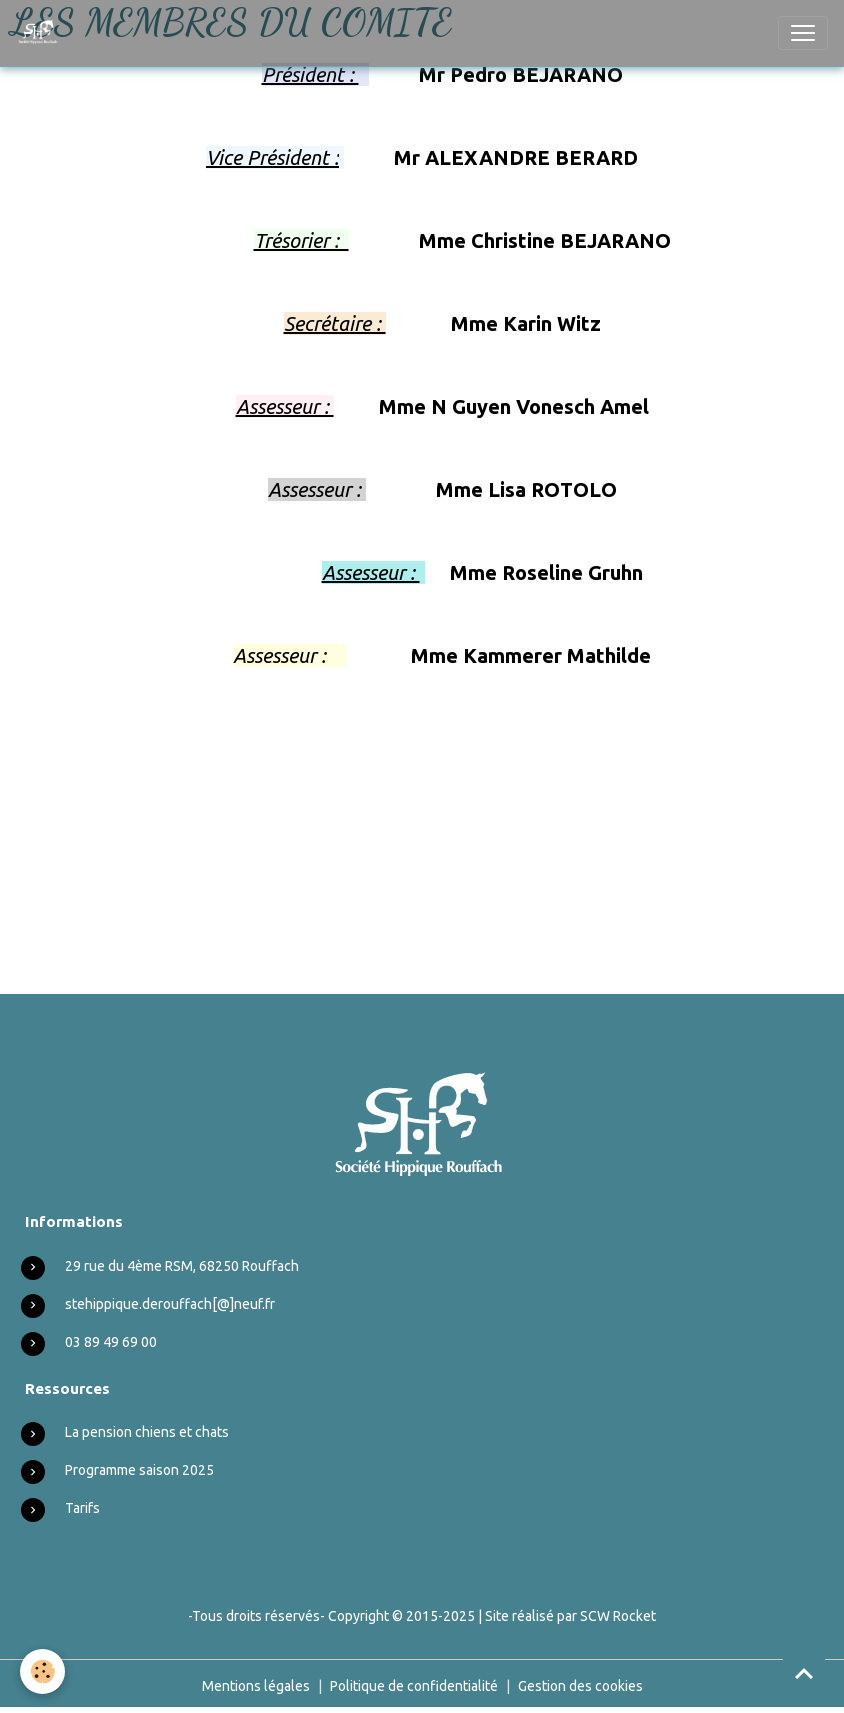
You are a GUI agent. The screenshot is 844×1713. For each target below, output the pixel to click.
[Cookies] (42, 1671)
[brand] (42, 33)
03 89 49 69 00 (111, 1342)
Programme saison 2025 (139, 1470)
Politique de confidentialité (414, 1686)
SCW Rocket (618, 1616)
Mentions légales (256, 1686)
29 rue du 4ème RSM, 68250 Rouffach (182, 1266)
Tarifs (82, 1508)
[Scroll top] (804, 1673)
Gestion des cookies (580, 1686)
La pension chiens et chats (147, 1432)
